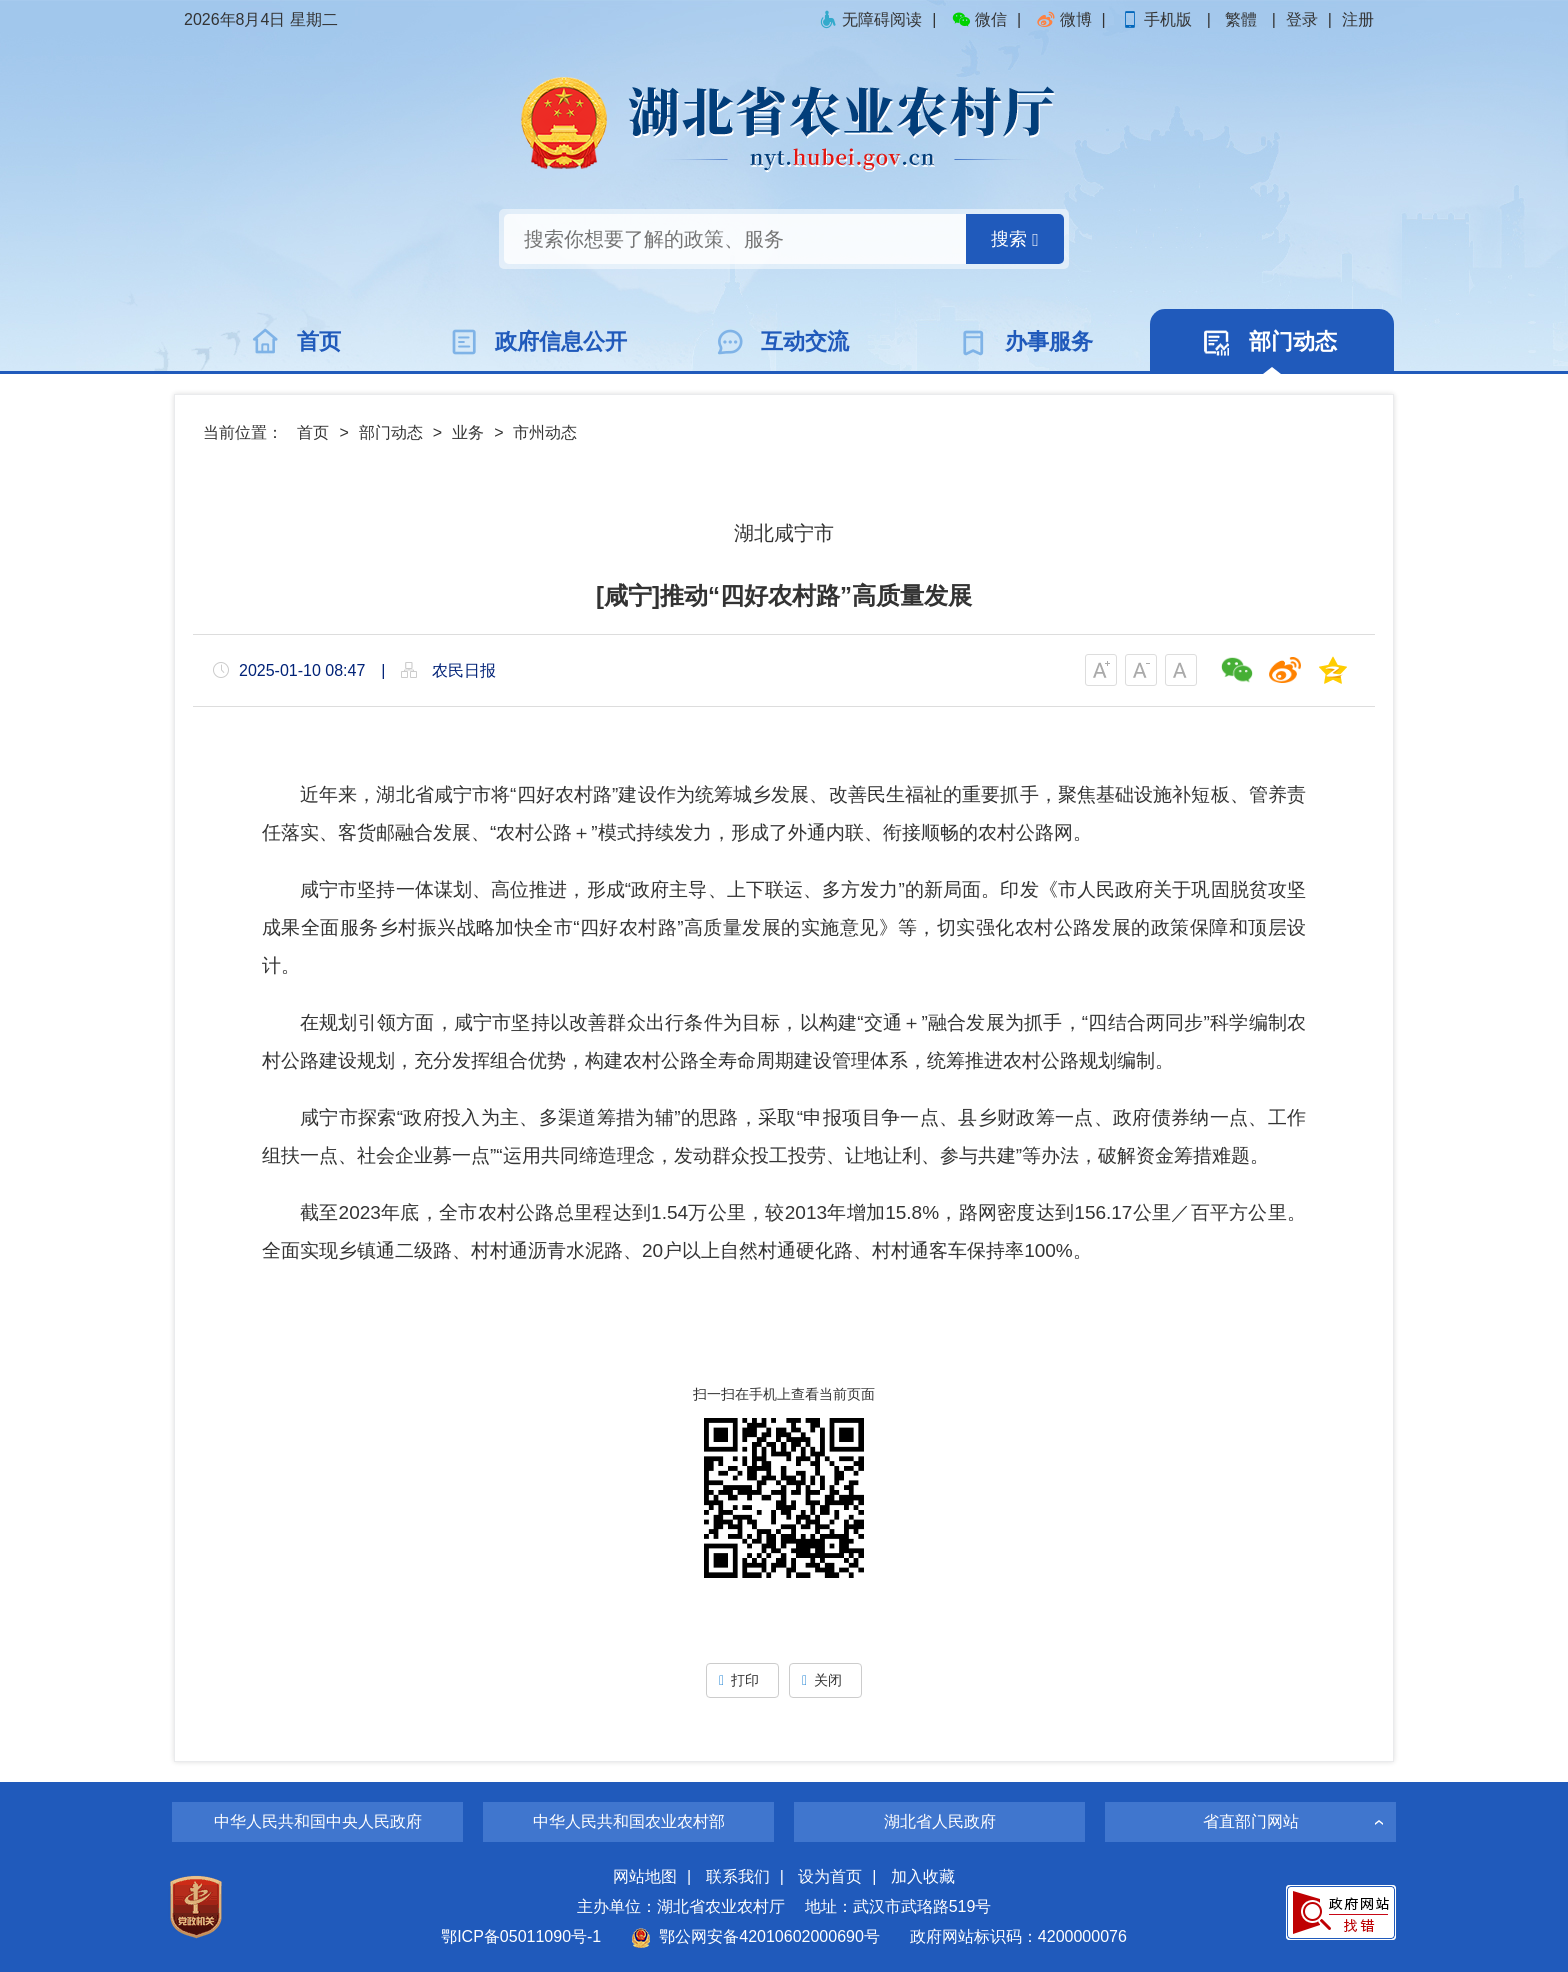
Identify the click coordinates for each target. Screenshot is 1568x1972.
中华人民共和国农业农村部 (629, 1821)
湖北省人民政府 (940, 1821)
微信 (979, 19)
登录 (1302, 19)
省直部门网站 (1251, 1821)
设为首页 (830, 1876)
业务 (468, 432)
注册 (1358, 19)
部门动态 (391, 432)
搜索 (1015, 239)
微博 (1064, 19)
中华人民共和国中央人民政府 (318, 1821)
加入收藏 (923, 1876)
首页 (313, 432)
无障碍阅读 (870, 19)
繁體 (1241, 19)
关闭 (825, 1680)
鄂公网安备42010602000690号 (755, 1936)
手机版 (1158, 19)
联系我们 (738, 1876)
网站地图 (645, 1876)
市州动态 (545, 432)
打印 (742, 1680)
